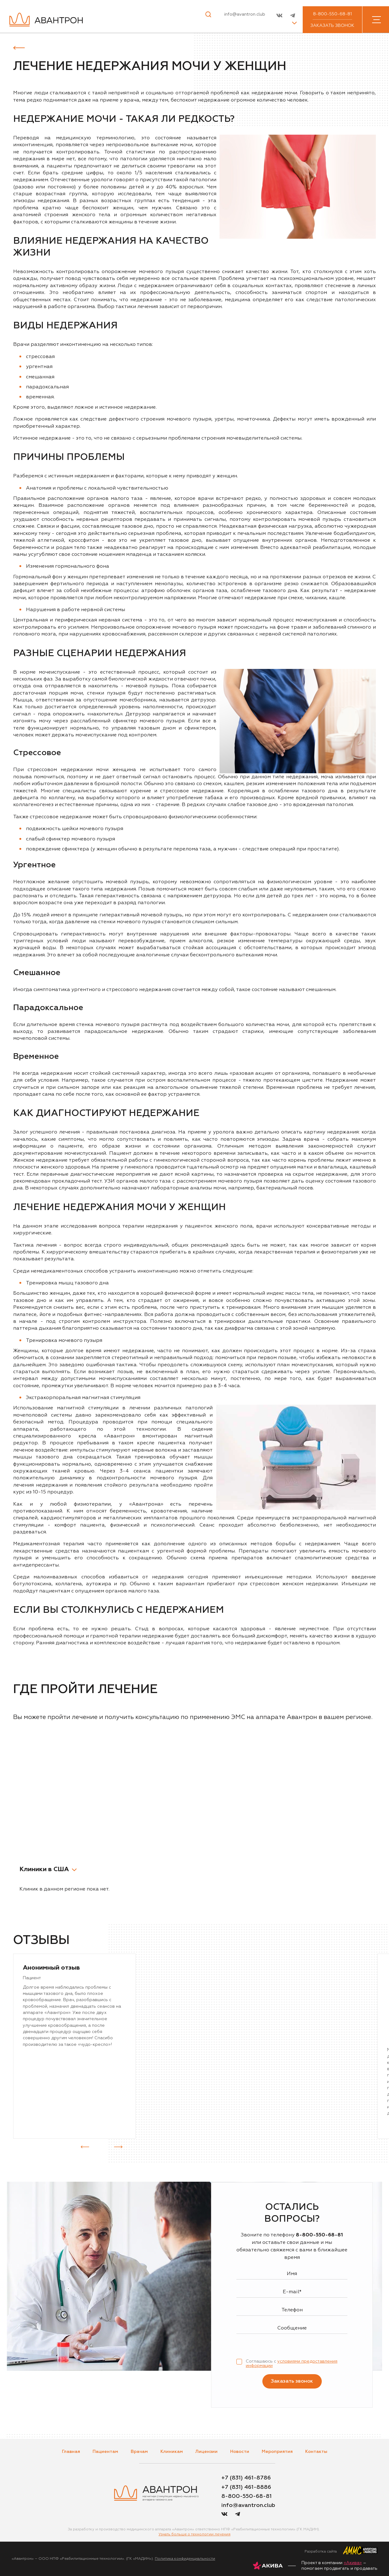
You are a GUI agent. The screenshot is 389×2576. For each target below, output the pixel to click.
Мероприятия (277, 2451)
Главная (71, 2451)
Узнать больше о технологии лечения (194, 2534)
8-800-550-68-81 (332, 14)
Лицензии (206, 2451)
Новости (239, 2451)
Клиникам (171, 2451)
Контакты (316, 2451)
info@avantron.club (244, 14)
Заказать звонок (332, 25)
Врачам (139, 2451)
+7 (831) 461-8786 (246, 2478)
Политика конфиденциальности (185, 2559)
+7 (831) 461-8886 (246, 2487)
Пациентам (105, 2451)
